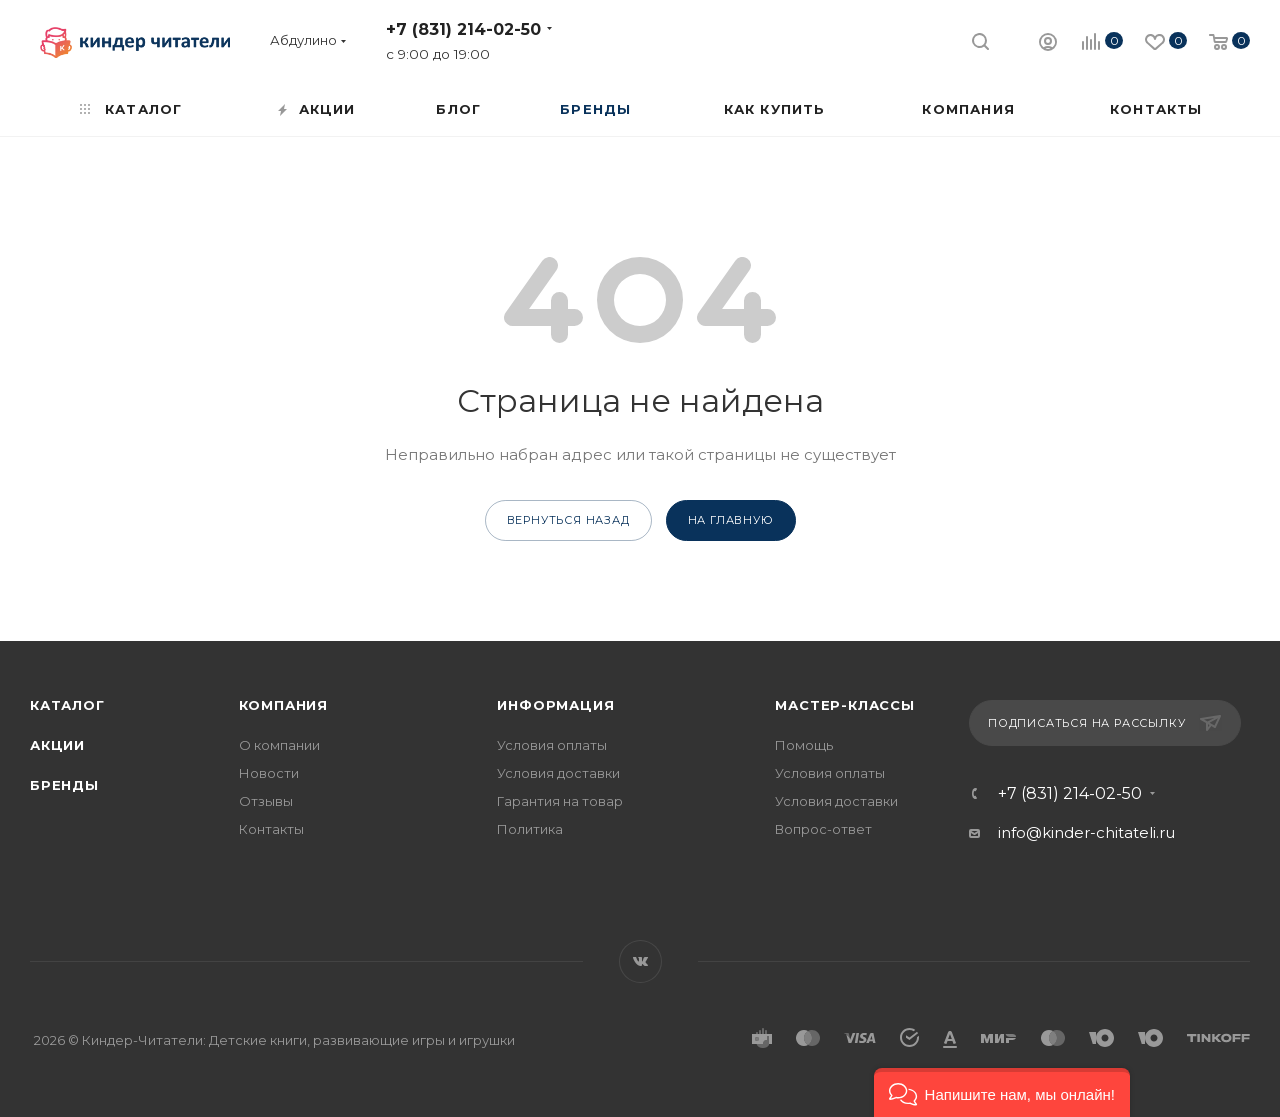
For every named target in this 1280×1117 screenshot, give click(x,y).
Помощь (804, 745)
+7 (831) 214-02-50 (463, 29)
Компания (283, 705)
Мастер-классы (844, 705)
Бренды (64, 785)
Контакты (271, 829)
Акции (57, 745)
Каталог (67, 705)
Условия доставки (558, 773)
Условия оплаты (552, 745)
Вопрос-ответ (823, 829)
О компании (279, 745)
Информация (555, 705)
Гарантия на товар (560, 801)
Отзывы (266, 801)
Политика (530, 829)
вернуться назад (568, 520)
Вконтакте (640, 961)
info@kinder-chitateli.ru (1086, 832)
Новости (269, 773)
